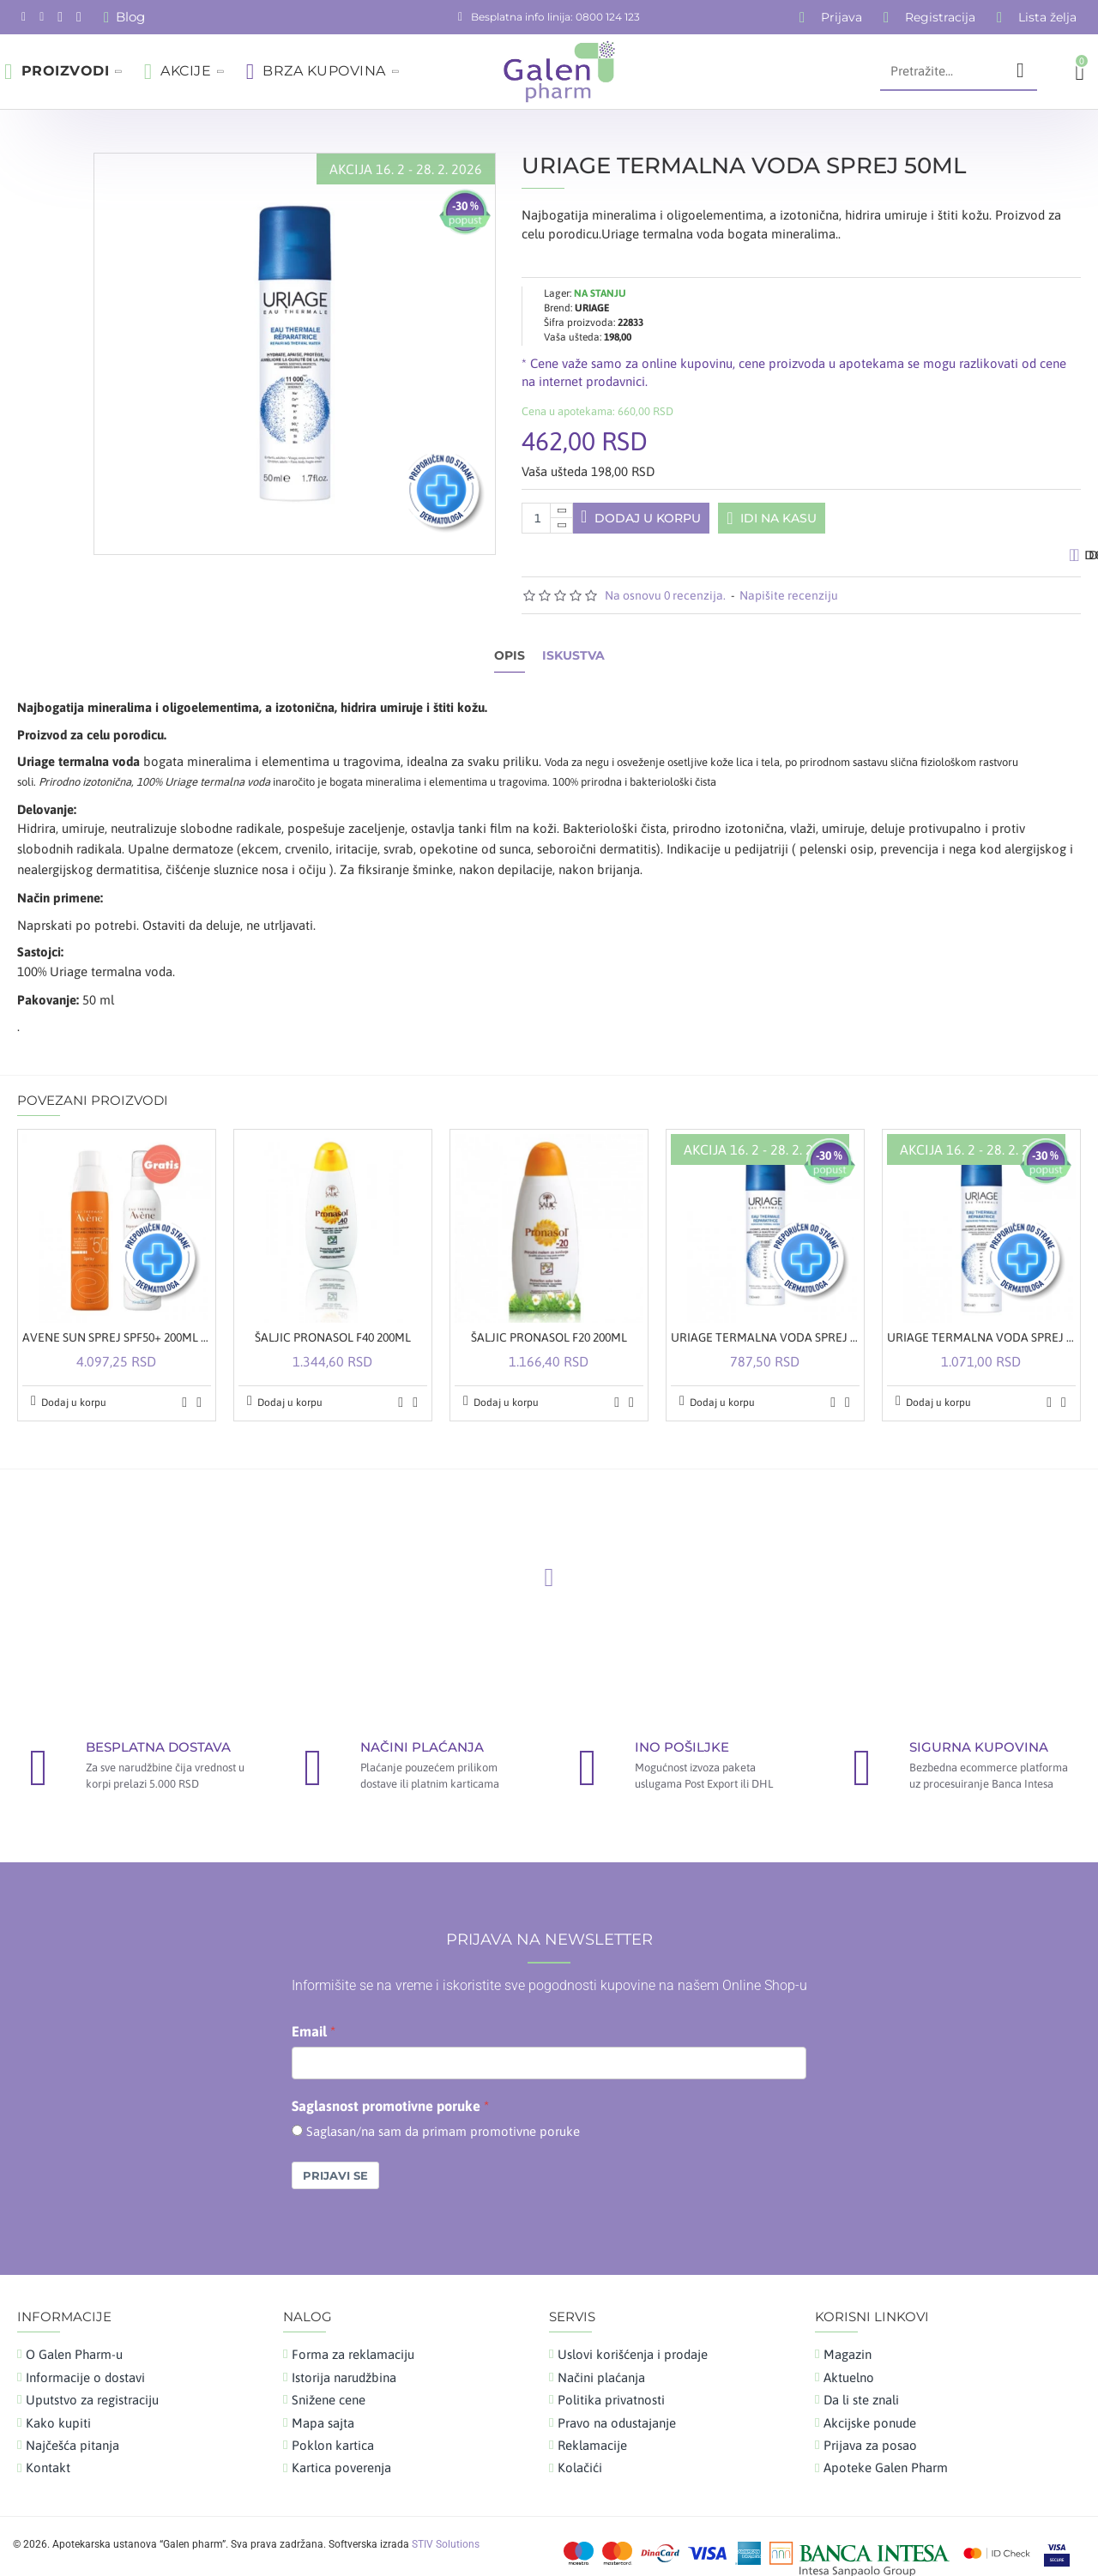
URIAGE (592, 287)
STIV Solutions (446, 2531)
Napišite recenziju (788, 603)
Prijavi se (335, 2162)
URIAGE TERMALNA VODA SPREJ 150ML (765, 1323)
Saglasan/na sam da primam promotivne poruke (443, 2117)
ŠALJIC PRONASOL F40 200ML (333, 1323)
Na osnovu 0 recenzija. (665, 603)
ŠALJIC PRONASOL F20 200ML (549, 1323)
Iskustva (573, 663)
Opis (509, 663)
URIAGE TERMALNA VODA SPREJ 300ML (981, 1323)
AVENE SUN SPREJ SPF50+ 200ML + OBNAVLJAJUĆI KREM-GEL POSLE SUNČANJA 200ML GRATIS (116, 1323)
